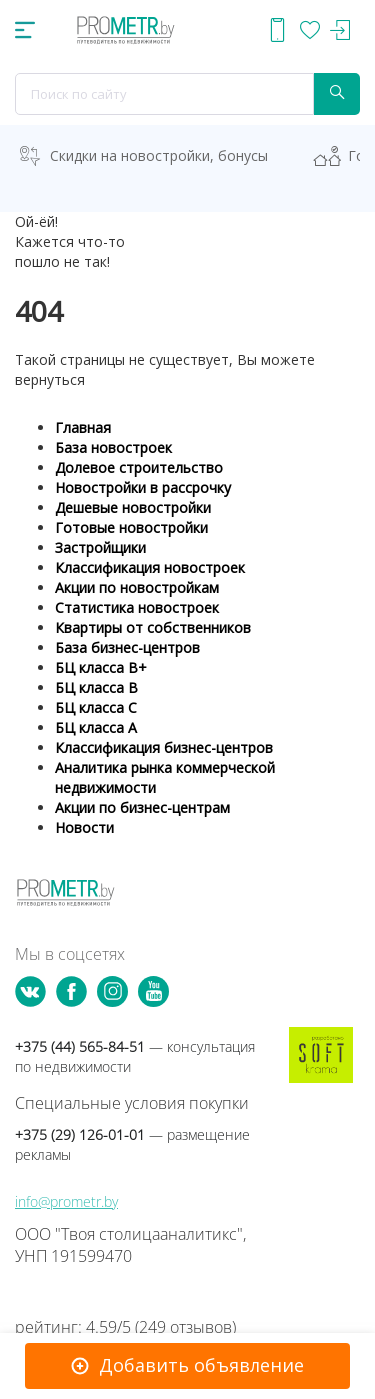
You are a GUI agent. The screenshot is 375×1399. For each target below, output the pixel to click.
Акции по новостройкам (137, 587)
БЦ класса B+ (101, 667)
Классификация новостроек (150, 567)
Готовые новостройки (131, 527)
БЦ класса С (96, 707)
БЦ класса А (96, 727)
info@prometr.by (66, 1201)
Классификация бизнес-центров (164, 747)
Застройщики (100, 547)
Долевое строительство (139, 467)
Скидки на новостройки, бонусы (159, 155)
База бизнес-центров (127, 647)
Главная (83, 427)
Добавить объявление (201, 1365)
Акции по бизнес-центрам (142, 807)
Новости (84, 827)
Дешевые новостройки (133, 507)
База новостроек (113, 447)
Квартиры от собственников (153, 627)
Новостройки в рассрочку (143, 487)
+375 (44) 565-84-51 (135, 1056)
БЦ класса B (96, 687)
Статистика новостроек (137, 607)
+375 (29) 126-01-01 (132, 1144)
